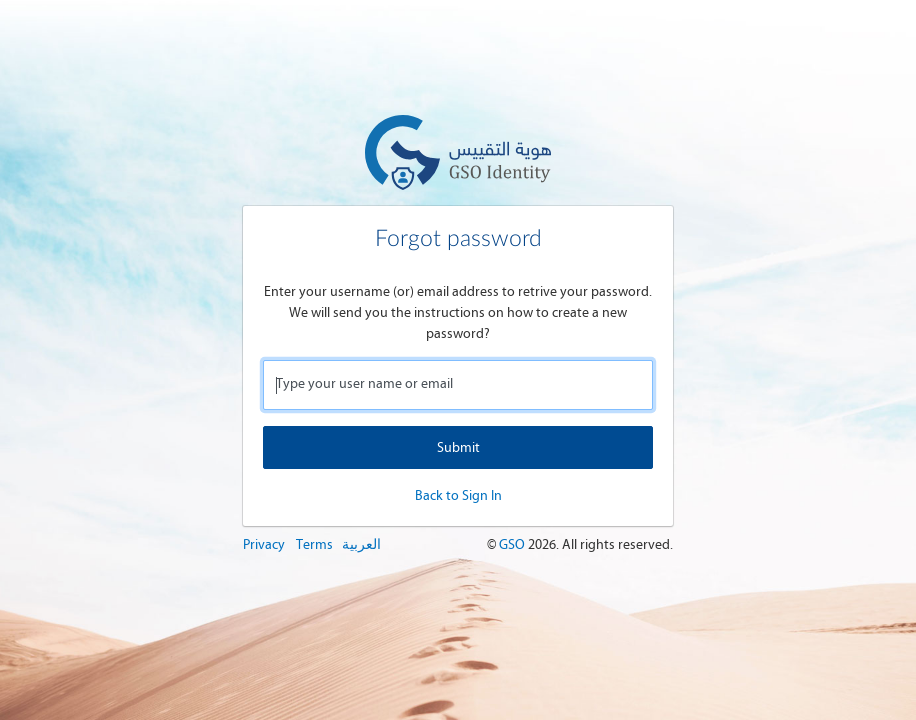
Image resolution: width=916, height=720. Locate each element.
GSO (513, 544)
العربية (361, 544)
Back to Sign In (458, 495)
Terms (314, 544)
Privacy (264, 544)
